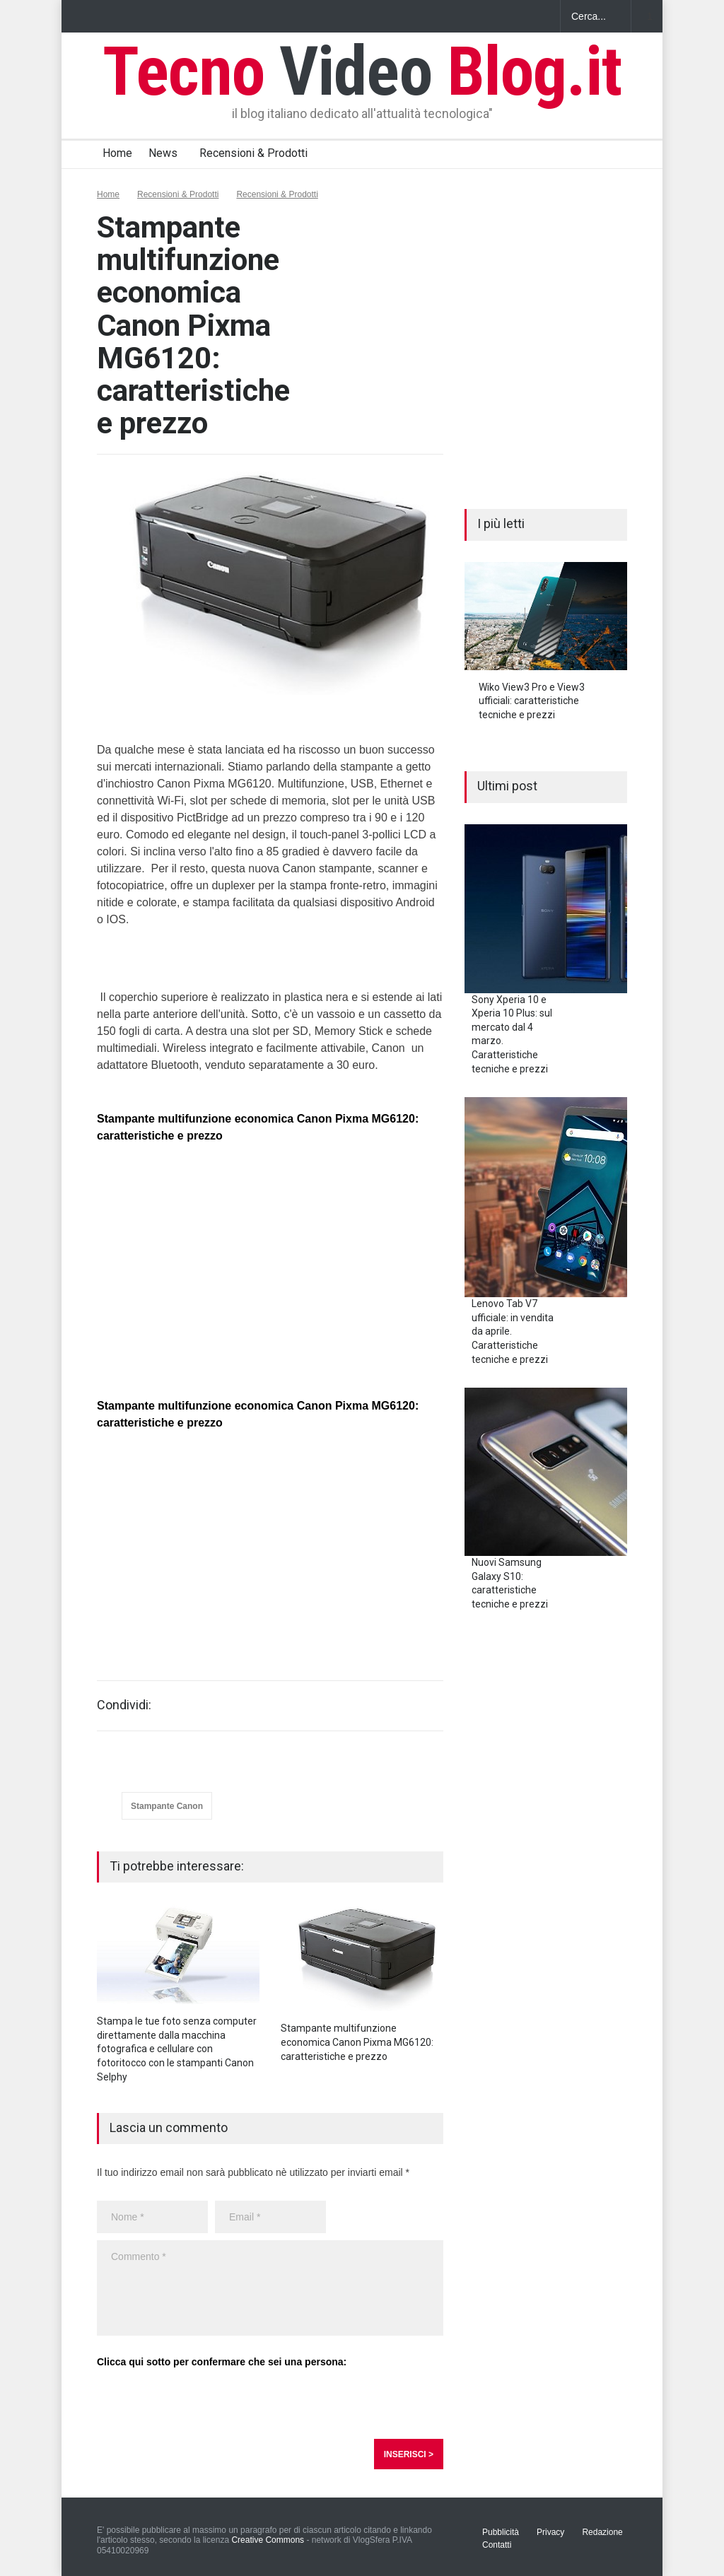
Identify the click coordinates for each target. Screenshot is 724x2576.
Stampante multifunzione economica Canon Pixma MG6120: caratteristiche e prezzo (357, 2041)
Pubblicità (500, 2532)
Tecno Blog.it (362, 71)
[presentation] (204, 2404)
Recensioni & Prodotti (253, 153)
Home (117, 153)
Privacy (550, 2532)
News (162, 153)
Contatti (496, 2545)
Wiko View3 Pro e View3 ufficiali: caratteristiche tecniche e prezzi (532, 700)
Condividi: (124, 1705)
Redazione (602, 2532)
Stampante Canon (167, 1806)
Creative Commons (267, 2540)
